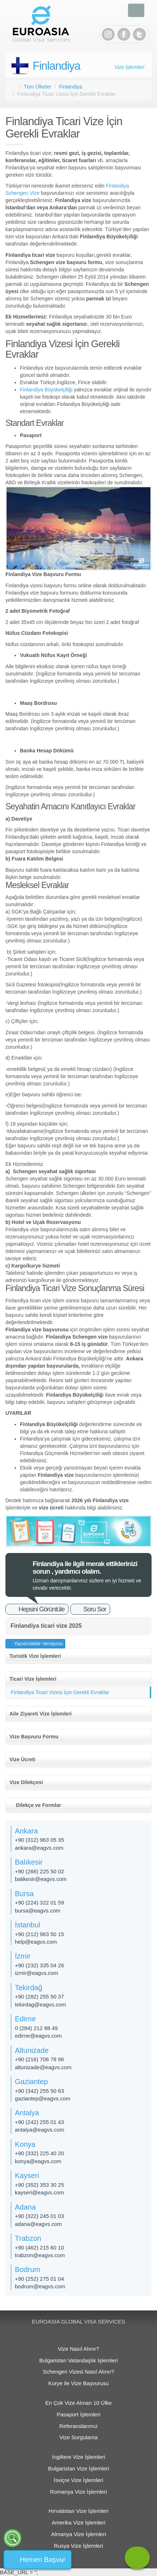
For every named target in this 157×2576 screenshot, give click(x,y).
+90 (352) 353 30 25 (39, 2185)
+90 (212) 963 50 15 (39, 1934)
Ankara (26, 1831)
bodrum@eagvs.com (40, 2286)
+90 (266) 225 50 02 (39, 1871)
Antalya (27, 2113)
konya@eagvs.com (38, 2161)
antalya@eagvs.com (39, 2130)
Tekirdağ (28, 1988)
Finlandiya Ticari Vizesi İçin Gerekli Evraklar (60, 1692)
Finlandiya (56, 65)
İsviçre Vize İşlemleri (78, 2480)
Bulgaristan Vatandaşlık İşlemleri (78, 2360)
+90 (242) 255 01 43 (39, 2122)
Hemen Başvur (43, 2559)
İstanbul (27, 1925)
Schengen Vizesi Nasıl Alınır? (78, 2371)
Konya (25, 2144)
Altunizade (32, 2050)
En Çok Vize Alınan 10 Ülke (78, 2403)
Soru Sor (94, 1609)
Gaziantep (31, 2082)
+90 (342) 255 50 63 (39, 2091)
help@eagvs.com (36, 1942)
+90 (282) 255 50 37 (39, 1996)
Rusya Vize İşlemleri (78, 2546)
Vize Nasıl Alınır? (78, 2349)
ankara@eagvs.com (39, 1848)
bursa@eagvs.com (37, 1910)
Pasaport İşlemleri (78, 2414)
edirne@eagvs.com (38, 2036)
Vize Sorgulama (78, 2437)
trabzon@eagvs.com (40, 2255)
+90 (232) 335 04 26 (39, 1965)
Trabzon (28, 2238)
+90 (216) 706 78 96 (39, 2059)
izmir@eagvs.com (36, 1973)
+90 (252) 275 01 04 (39, 2279)
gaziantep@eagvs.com (42, 2098)
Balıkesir (29, 1862)
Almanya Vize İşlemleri (78, 2534)
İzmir (22, 1956)
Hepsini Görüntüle (41, 1609)
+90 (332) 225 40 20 (39, 2153)
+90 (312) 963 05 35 (39, 1840)
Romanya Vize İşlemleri (78, 2492)
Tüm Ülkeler (37, 87)
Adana (25, 2207)
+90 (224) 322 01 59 (39, 1902)
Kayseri (27, 2175)
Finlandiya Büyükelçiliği (46, 390)
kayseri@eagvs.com (39, 2192)
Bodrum (27, 2269)
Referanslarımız (78, 2426)
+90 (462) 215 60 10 (39, 2247)
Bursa (24, 1894)
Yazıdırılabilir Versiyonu (38, 1643)
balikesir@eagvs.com (41, 1879)
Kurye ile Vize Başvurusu (78, 2383)
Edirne (25, 2019)
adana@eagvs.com (38, 2224)
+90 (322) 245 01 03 (39, 2216)
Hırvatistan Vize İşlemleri (78, 2511)
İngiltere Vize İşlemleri (78, 2457)
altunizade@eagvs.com (43, 2067)
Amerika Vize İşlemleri (78, 2522)
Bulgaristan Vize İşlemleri (78, 2468)
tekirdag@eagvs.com (40, 2004)
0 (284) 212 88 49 (36, 2028)
